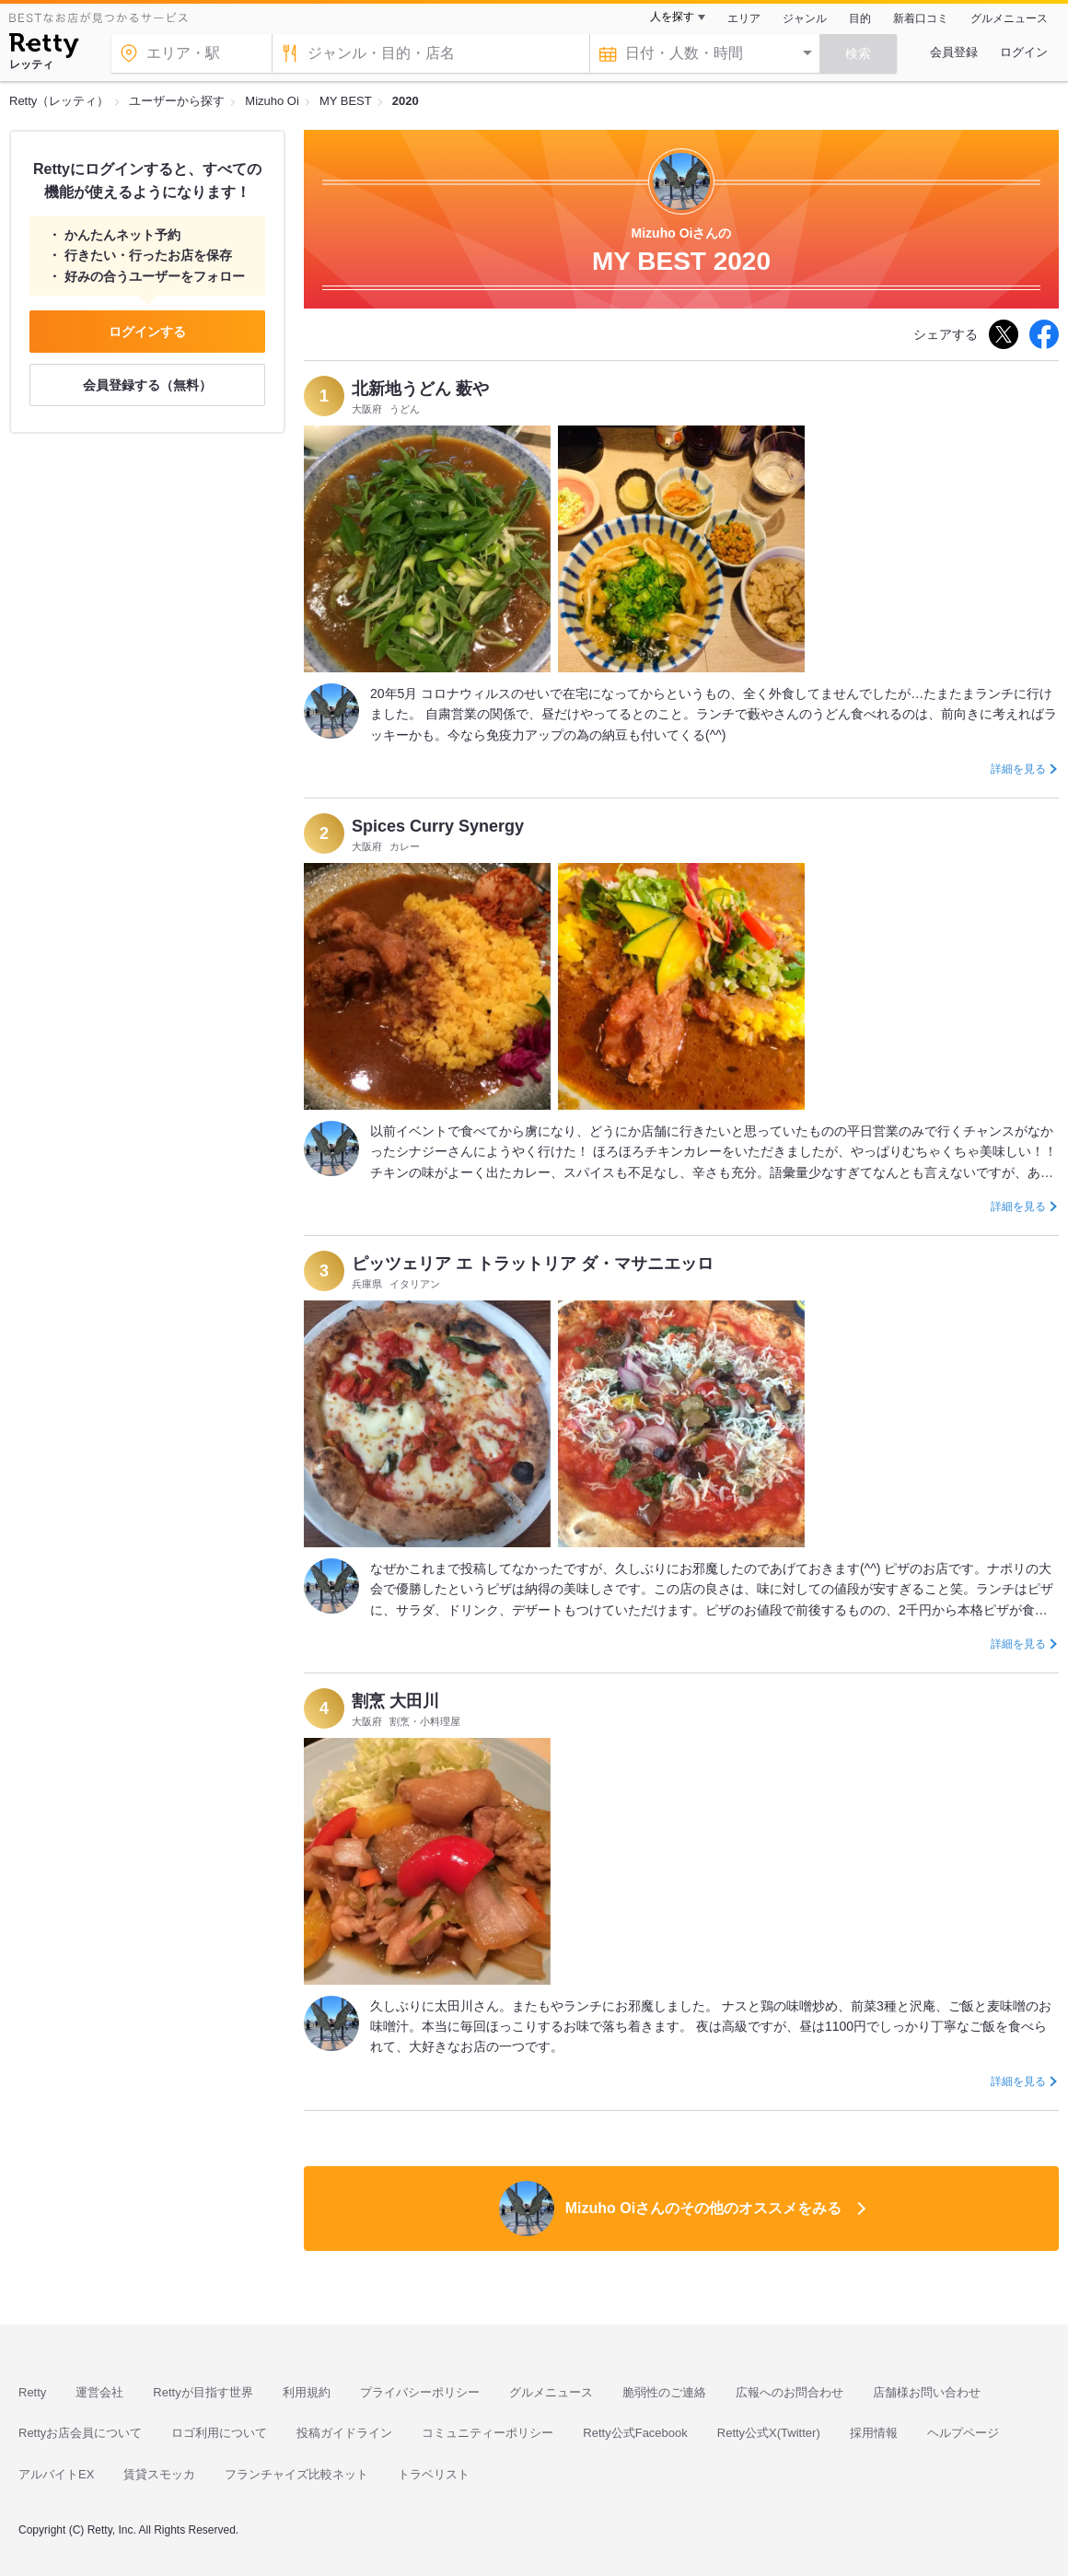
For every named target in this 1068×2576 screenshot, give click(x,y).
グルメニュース (1009, 18)
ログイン (1024, 52)
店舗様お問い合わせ (927, 2392)
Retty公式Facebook (635, 2433)
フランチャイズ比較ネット (296, 2474)
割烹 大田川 (395, 1701)
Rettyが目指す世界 (202, 2392)
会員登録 (954, 52)
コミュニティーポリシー (487, 2433)
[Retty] (43, 48)
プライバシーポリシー (420, 2392)
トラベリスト (434, 2474)
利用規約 (307, 2392)
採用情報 (874, 2433)
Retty (32, 2392)
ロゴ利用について (219, 2433)
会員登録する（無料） (147, 385)
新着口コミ (920, 18)
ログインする (147, 331)
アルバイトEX (56, 2474)
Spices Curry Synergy (438, 826)
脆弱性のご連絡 (664, 2392)
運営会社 (99, 2392)
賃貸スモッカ (159, 2474)
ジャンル (805, 18)
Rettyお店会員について (80, 2433)
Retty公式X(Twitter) (768, 2433)
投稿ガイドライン (344, 2433)
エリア (743, 18)
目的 (860, 18)
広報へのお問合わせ (789, 2392)
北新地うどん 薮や (420, 388)
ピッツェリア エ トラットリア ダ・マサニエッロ (533, 1263)
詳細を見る (1018, 769)
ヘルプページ (963, 2433)
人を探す (672, 16)
